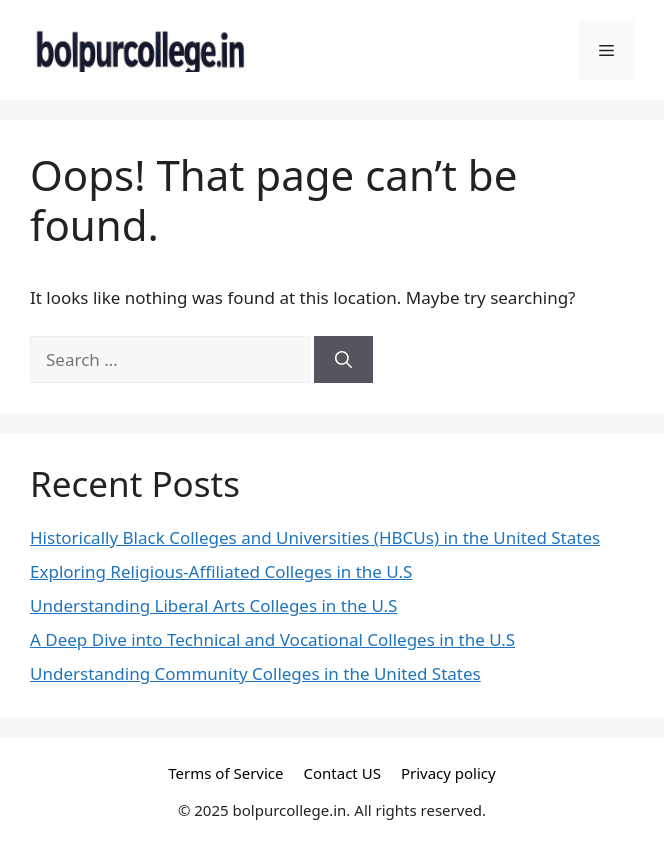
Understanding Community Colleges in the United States (255, 673)
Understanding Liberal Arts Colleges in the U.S (213, 605)
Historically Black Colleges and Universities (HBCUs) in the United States (315, 537)
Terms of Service (225, 773)
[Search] (343, 360)
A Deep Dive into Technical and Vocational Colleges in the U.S (272, 639)
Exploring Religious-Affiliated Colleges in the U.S (221, 571)
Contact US (342, 773)
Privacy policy (448, 773)
